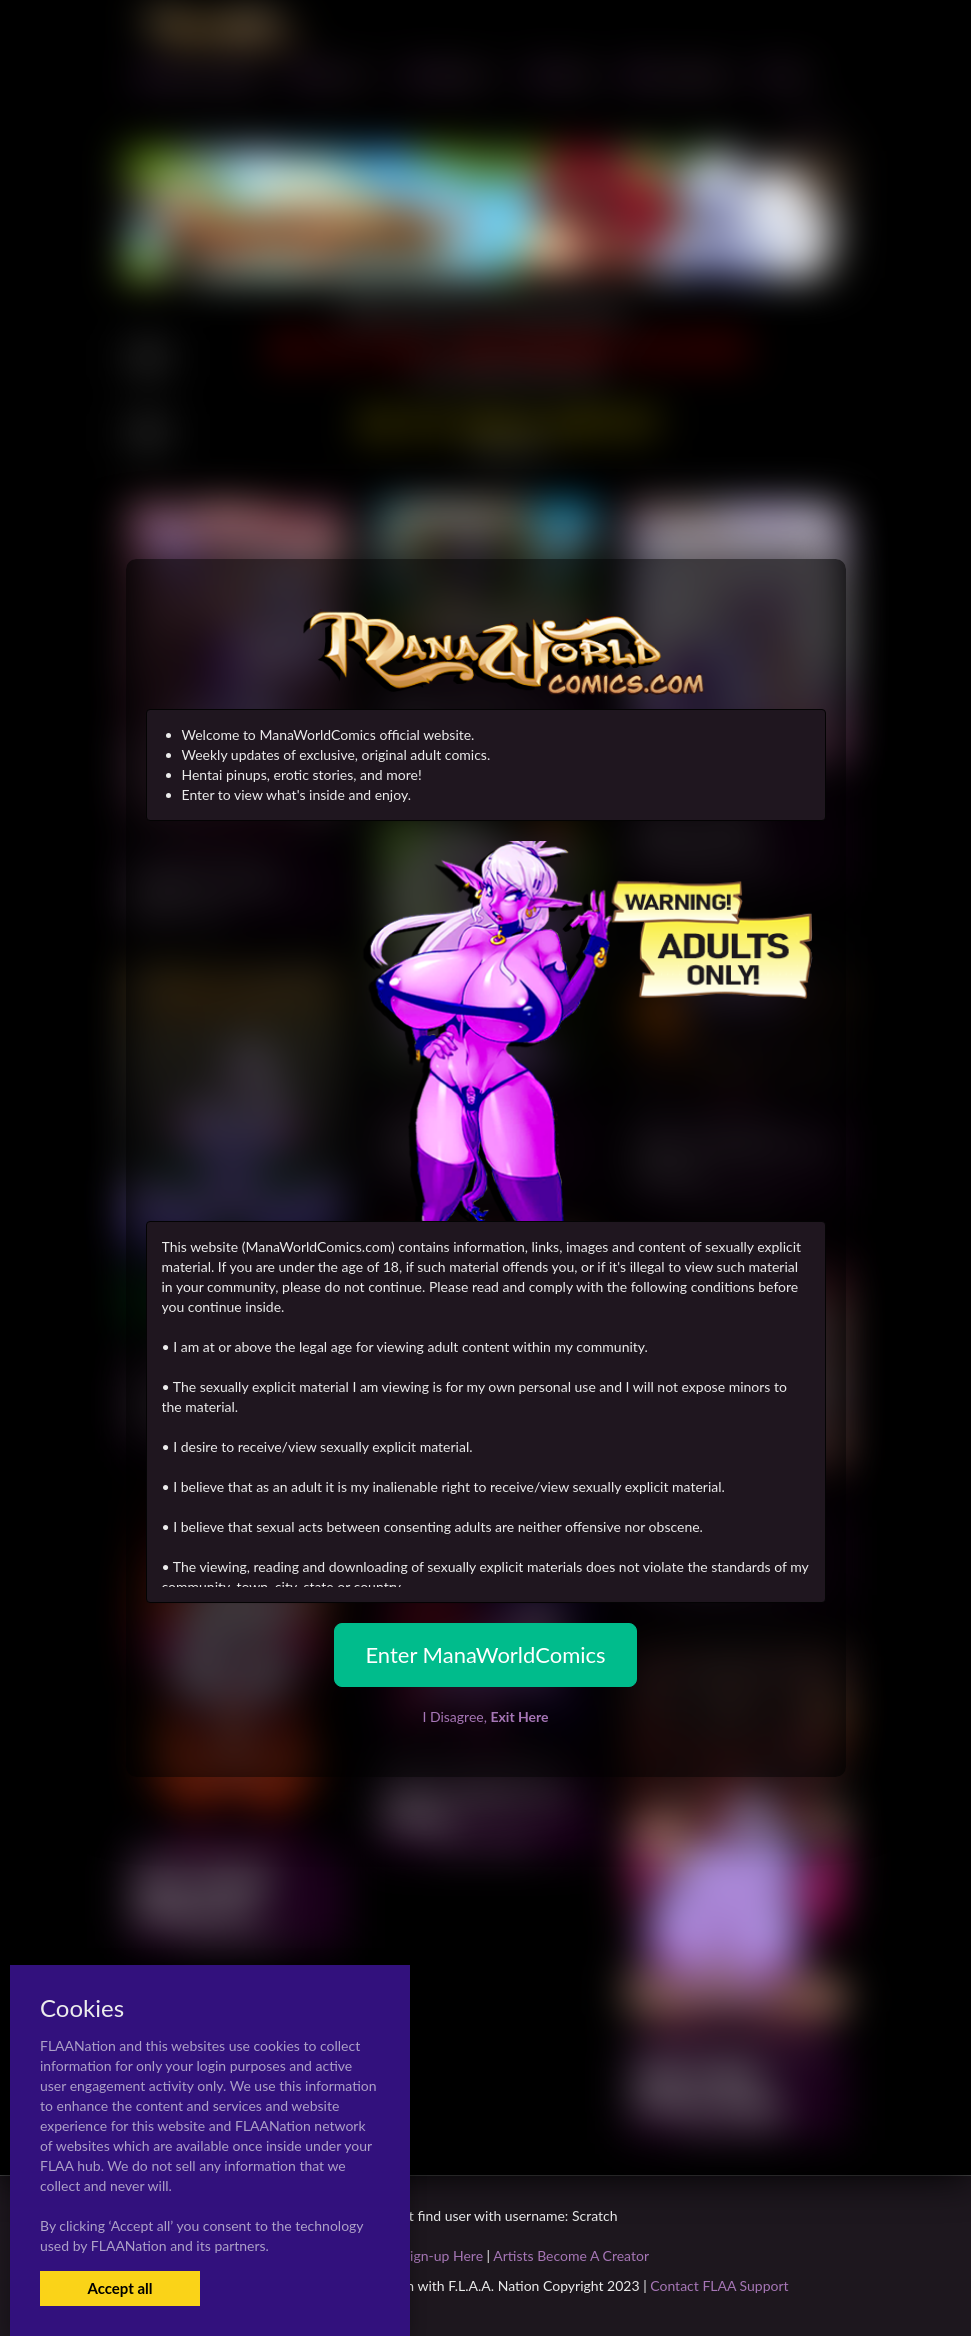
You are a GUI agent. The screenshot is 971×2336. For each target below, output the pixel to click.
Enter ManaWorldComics (485, 1654)
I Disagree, (485, 1716)
